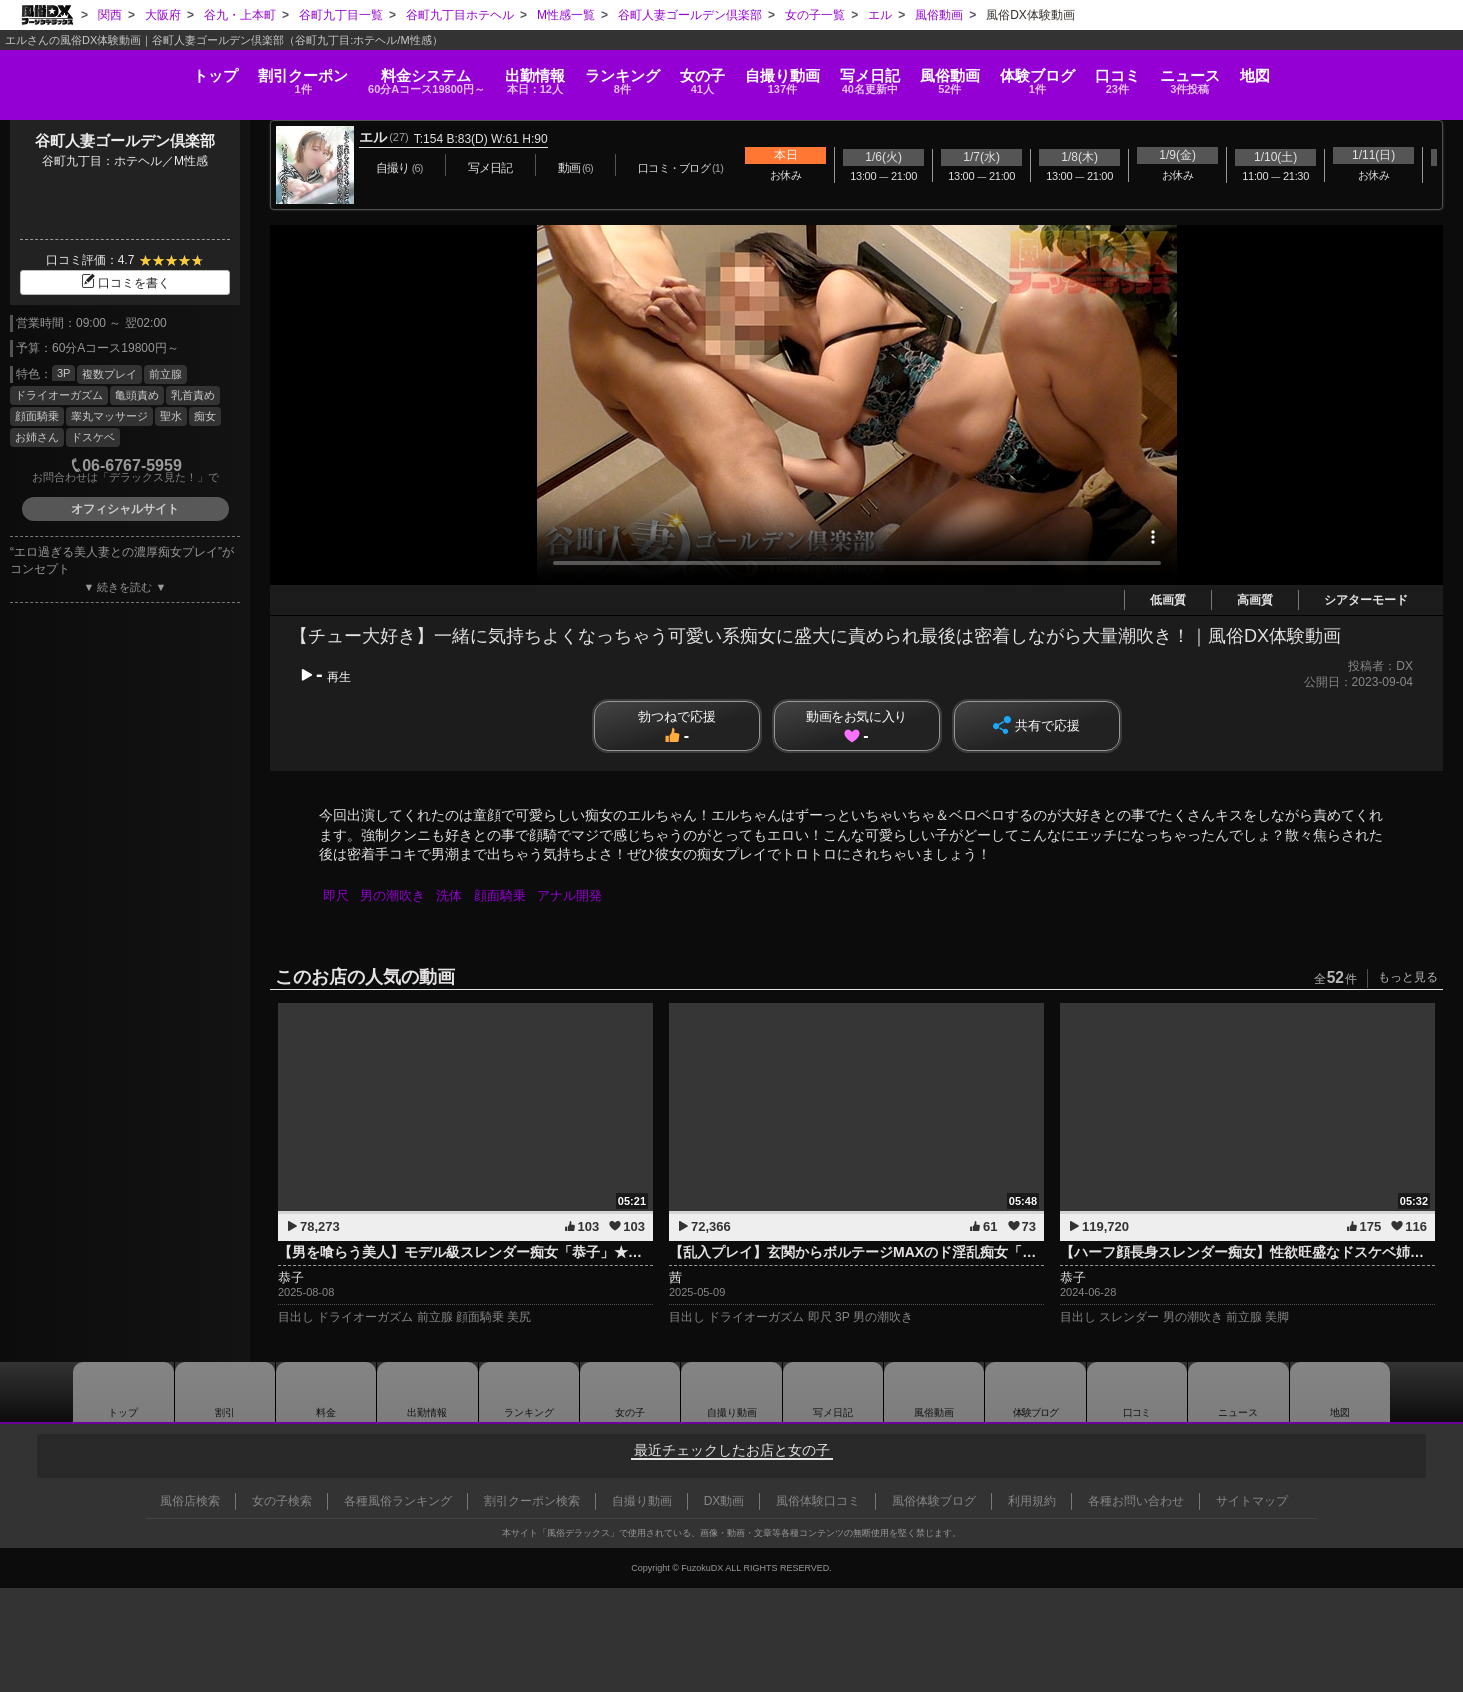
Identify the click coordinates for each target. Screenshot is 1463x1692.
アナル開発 (577, 895)
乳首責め (193, 395)
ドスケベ (93, 437)
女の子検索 (282, 1501)
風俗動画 (998, 75)
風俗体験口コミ (818, 1501)
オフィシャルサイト (125, 509)
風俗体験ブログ (934, 1501)
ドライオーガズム (59, 395)
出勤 (459, 75)
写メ (894, 75)
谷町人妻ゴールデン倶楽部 (125, 140)
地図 (1399, 68)
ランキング (572, 75)
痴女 (205, 416)
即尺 (337, 895)
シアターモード (1366, 600)
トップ (72, 68)
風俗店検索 (190, 1501)
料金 (331, 75)
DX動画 (724, 1501)
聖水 (171, 416)
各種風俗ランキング (398, 1501)
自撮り (780, 75)
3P (63, 373)
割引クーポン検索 (532, 1501)
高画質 (1255, 600)
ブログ (1110, 75)
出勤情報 (427, 1392)
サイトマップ (1252, 1501)
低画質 (1168, 600)
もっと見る (1408, 977)
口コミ (1215, 75)
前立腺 (165, 374)
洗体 (454, 895)
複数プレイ (109, 374)
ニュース (1311, 75)
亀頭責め (137, 395)
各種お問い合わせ (1136, 1501)
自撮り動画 (732, 1392)
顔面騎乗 (37, 416)
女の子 (676, 75)
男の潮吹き (395, 895)
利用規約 (1032, 1501)
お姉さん (37, 437)
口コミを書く (125, 283)
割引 (186, 75)
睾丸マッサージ (109, 416)
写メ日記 (833, 1392)
